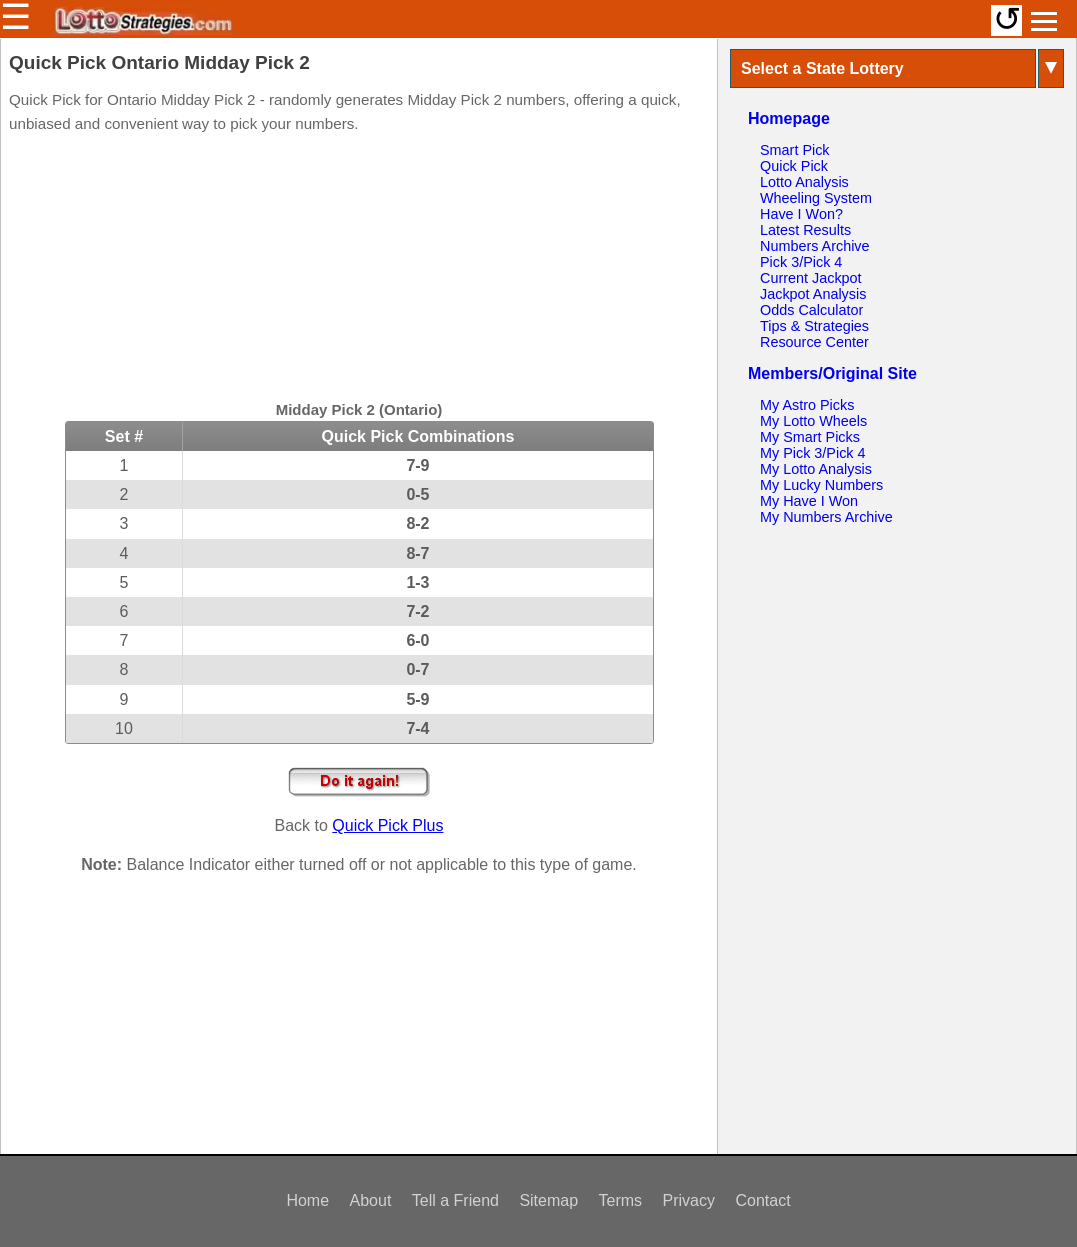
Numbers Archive (815, 246)
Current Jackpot (811, 278)
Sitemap (548, 1200)
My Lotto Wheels (813, 421)
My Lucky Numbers (821, 485)
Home (307, 1200)
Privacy (689, 1200)
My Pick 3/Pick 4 (813, 453)
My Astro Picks (807, 405)
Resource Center (814, 342)
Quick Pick (794, 166)
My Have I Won (809, 501)
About (371, 1200)
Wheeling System (816, 198)
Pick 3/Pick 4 (801, 262)
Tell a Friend (455, 1200)
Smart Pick (795, 150)
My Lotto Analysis (816, 469)
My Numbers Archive (826, 517)
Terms (621, 1200)
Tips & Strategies (814, 326)
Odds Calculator (811, 310)
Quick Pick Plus (387, 825)
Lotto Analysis (804, 182)
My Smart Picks (810, 437)
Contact (762, 1200)
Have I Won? (801, 214)
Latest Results (805, 230)
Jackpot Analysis (813, 294)
